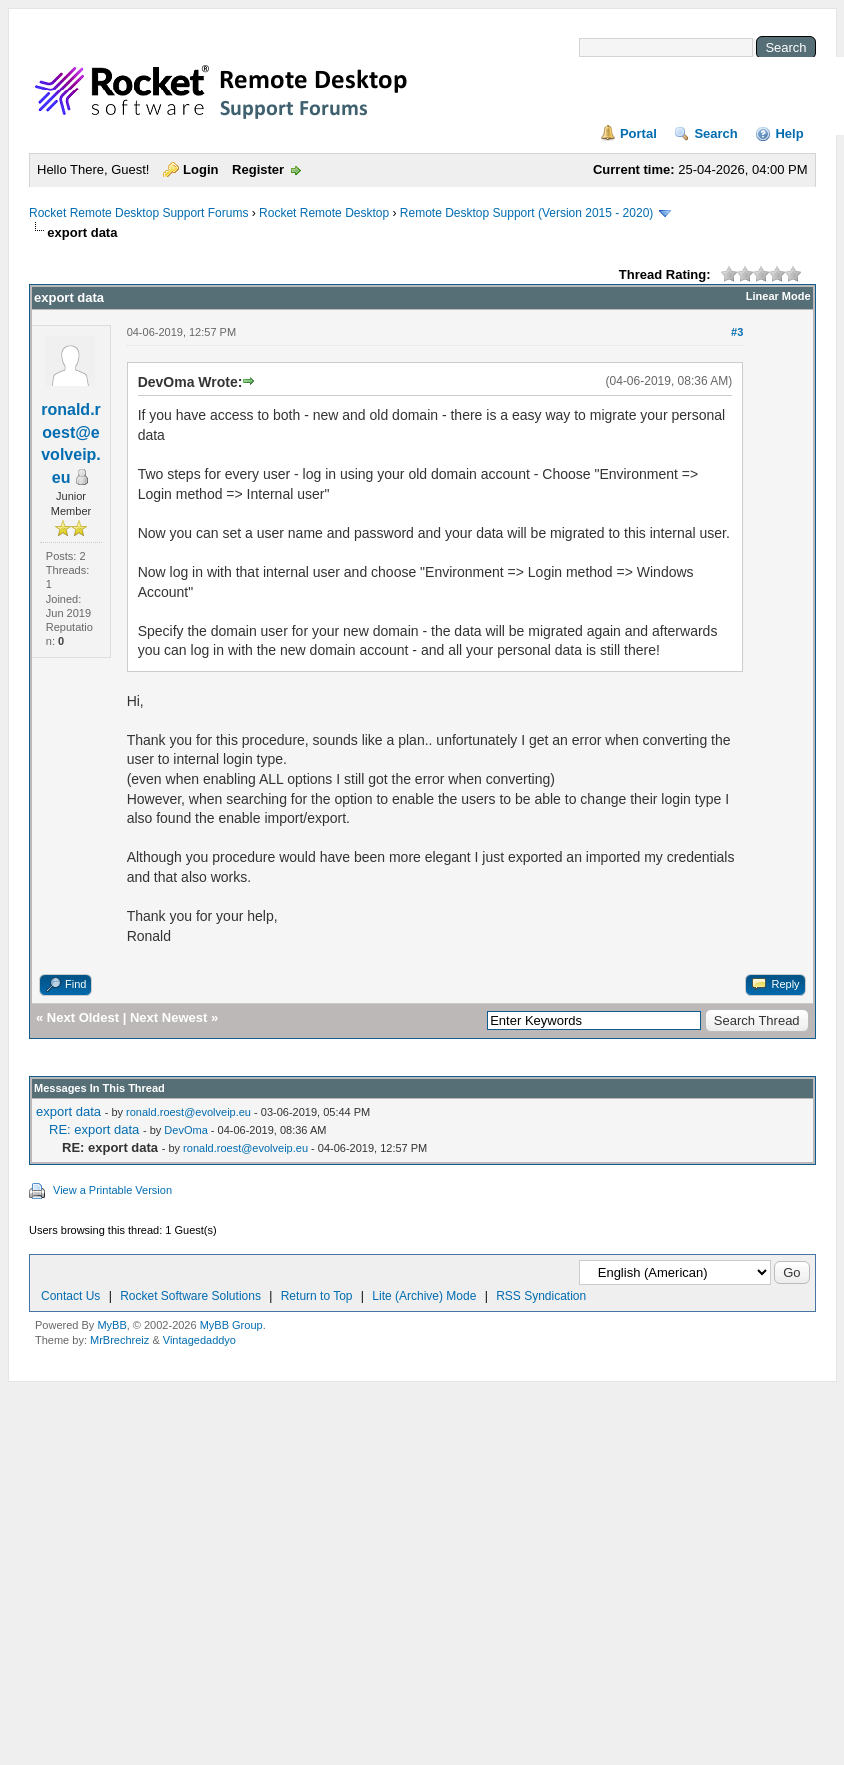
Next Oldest (83, 1017)
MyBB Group (231, 1325)
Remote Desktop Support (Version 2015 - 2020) (526, 213)
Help (789, 133)
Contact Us (70, 1296)
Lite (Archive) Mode (424, 1296)
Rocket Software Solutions (190, 1296)
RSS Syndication (541, 1296)
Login (200, 169)
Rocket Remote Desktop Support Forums (138, 213)
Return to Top (317, 1296)
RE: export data (94, 1129)
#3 (737, 332)
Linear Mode (778, 296)
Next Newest (168, 1017)
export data (68, 1111)
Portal (638, 133)
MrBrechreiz (119, 1340)
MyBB (111, 1325)
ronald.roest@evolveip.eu (188, 1112)
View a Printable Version (112, 1190)
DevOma (185, 1130)
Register (258, 169)
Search (715, 133)
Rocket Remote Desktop (324, 213)
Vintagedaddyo (199, 1340)
